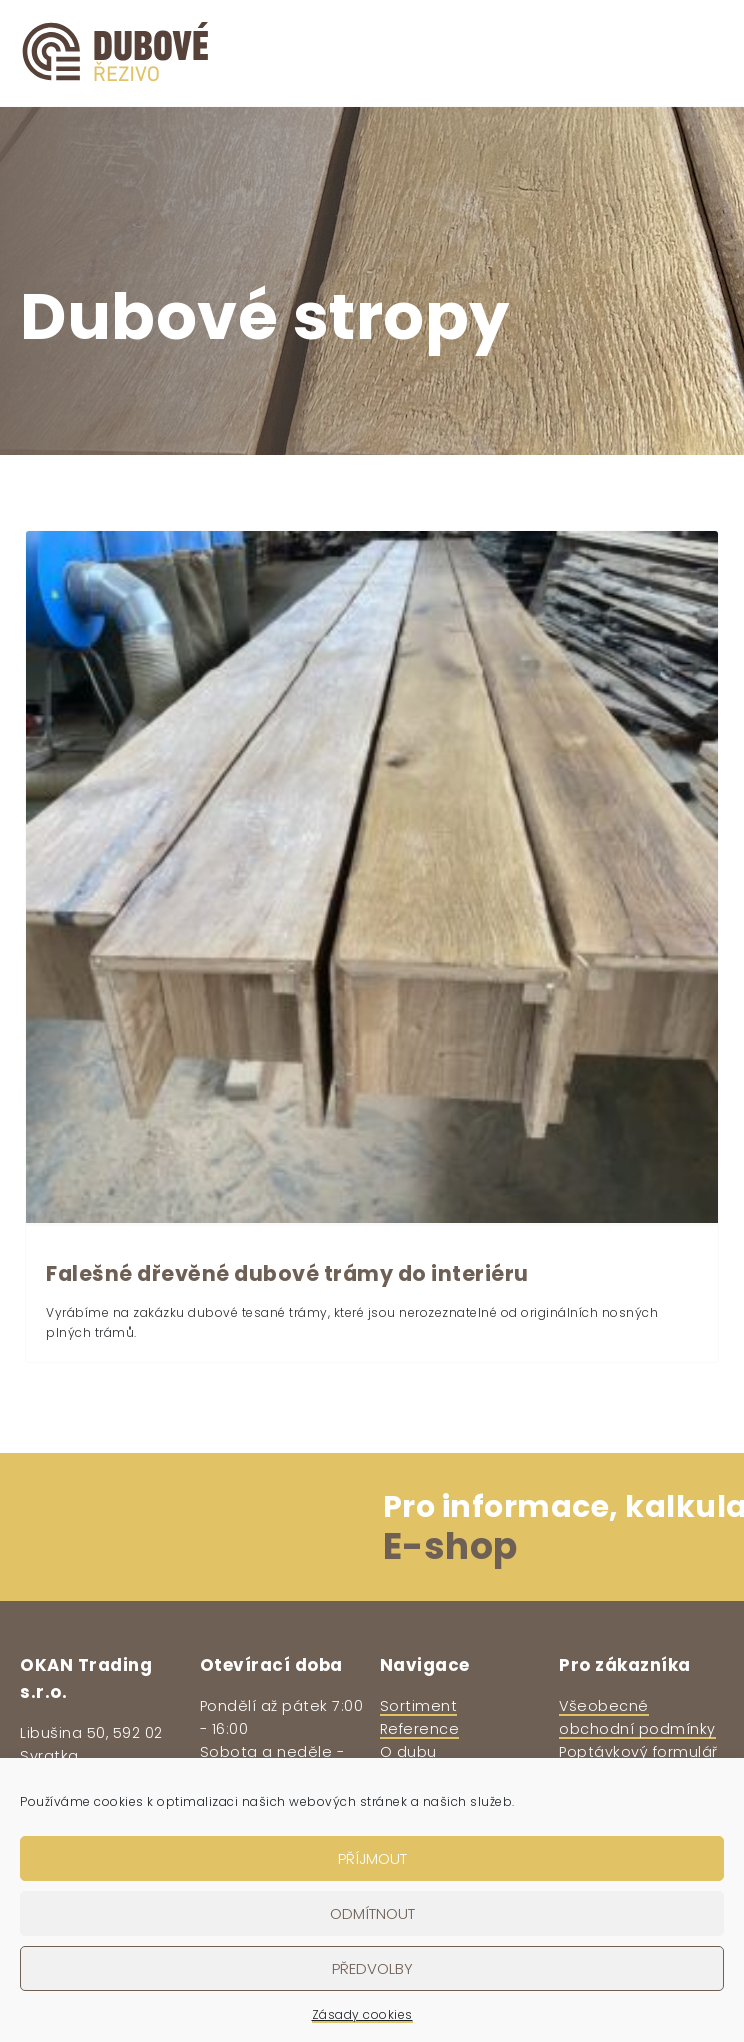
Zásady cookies (362, 2014)
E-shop (450, 1546)
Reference (420, 1729)
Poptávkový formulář (638, 1752)
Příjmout (372, 1858)
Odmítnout (372, 1913)
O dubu (408, 1752)
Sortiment (419, 1706)
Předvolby (372, 1968)
